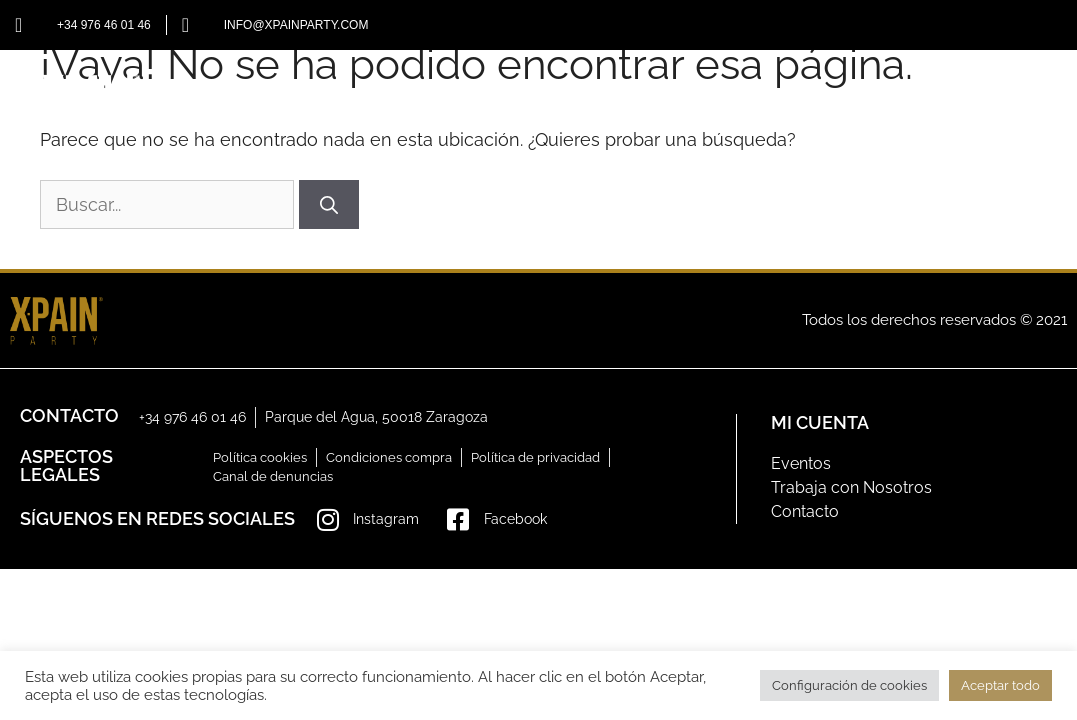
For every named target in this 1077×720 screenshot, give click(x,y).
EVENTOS (753, 99)
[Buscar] (329, 204)
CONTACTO (975, 99)
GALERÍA (861, 99)
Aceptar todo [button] (1000, 685)
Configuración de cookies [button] (849, 685)
